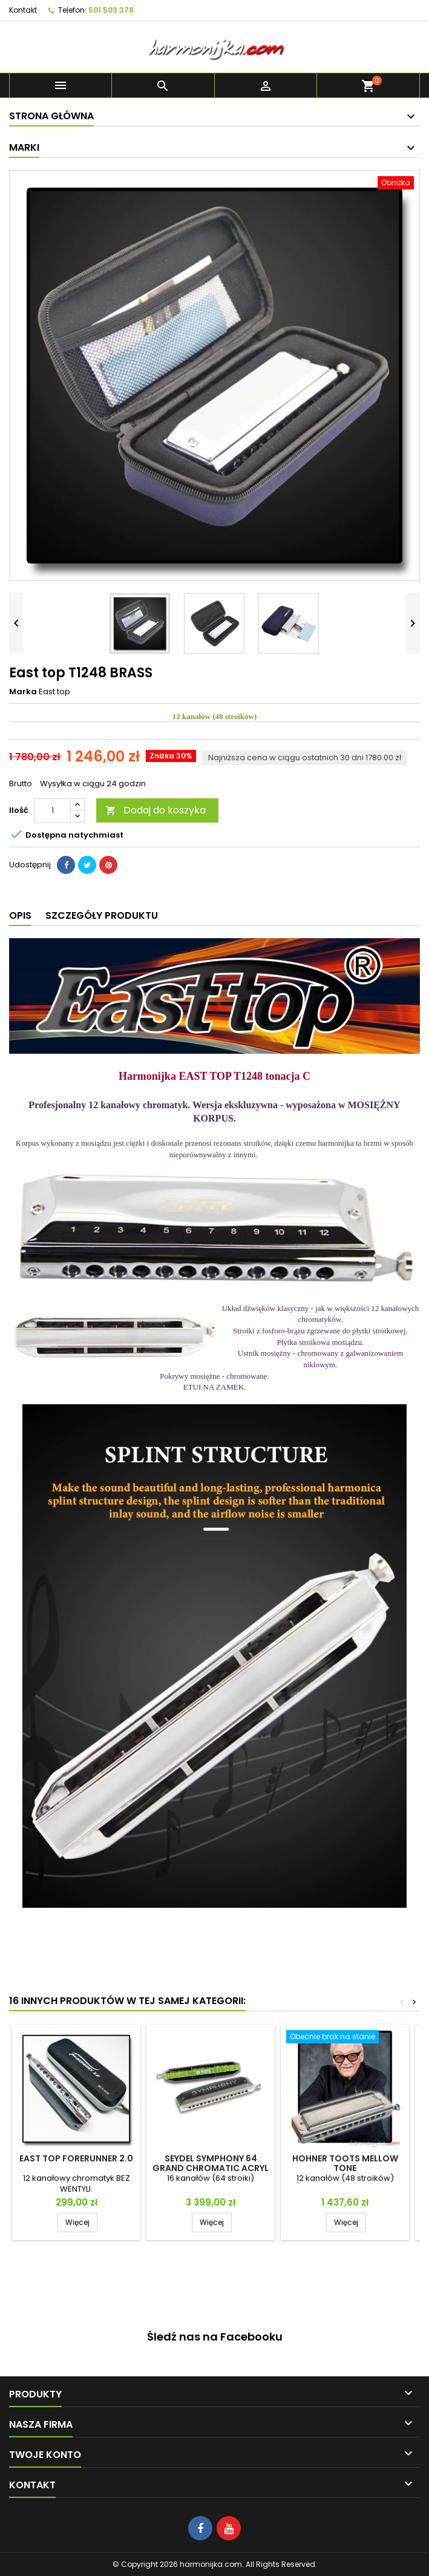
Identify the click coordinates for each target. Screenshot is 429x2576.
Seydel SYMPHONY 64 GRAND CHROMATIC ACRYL (210, 2163)
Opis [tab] (20, 915)
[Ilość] (52, 810)
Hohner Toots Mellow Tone (345, 2163)
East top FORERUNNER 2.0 (76, 2158)
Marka (23, 691)
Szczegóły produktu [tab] (101, 915)
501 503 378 (111, 10)
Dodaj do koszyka (155, 810)
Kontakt (23, 10)
